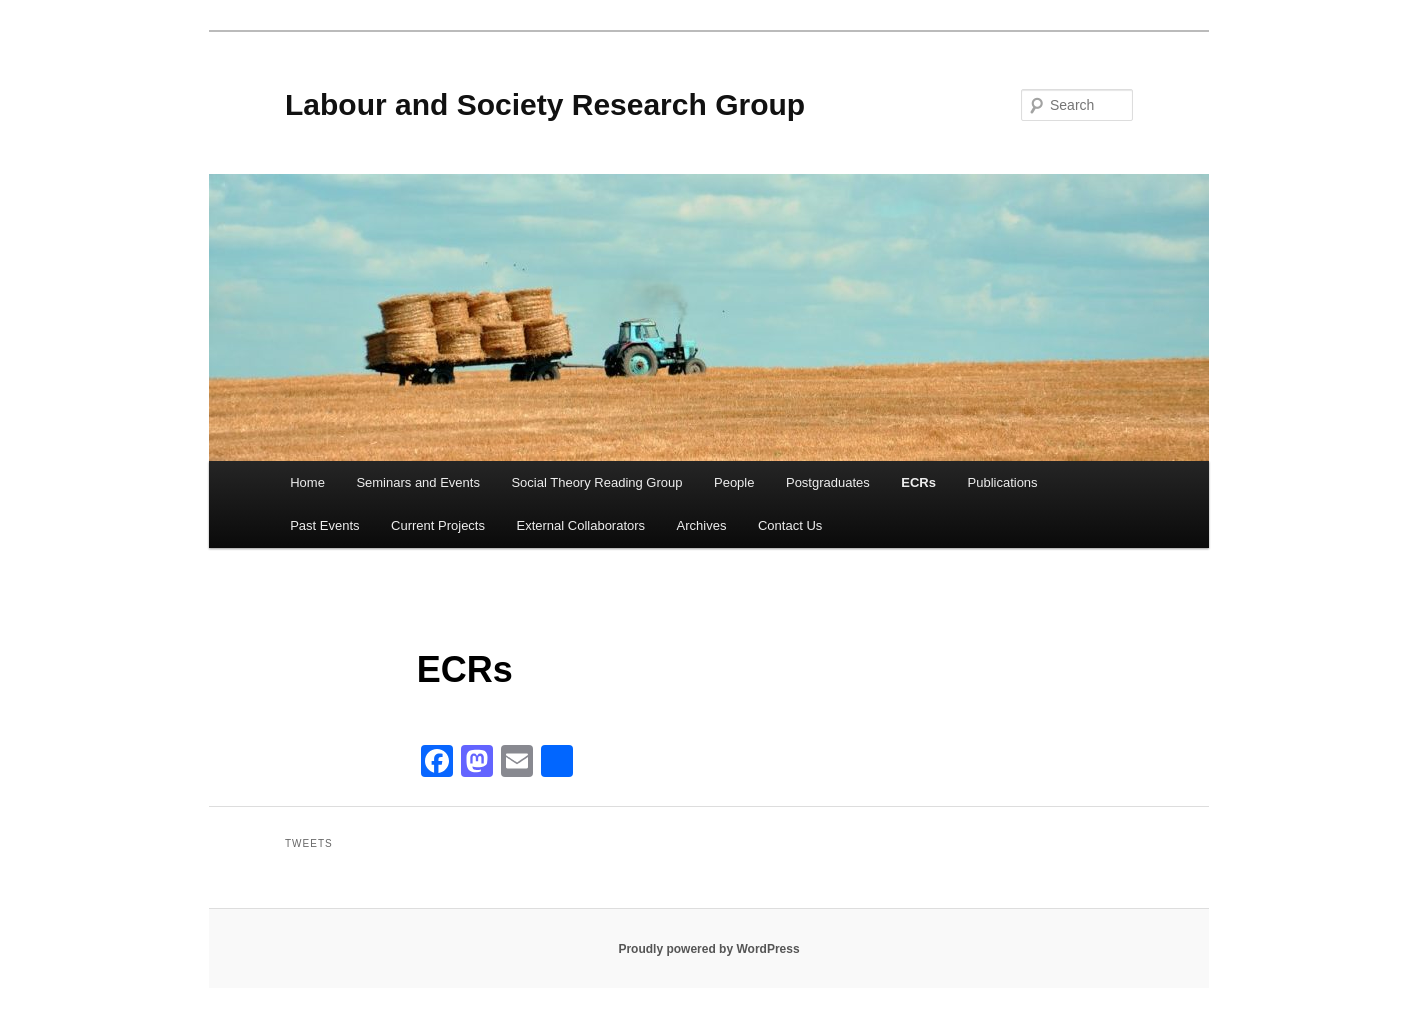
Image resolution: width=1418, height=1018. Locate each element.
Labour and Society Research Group (545, 104)
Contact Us (790, 525)
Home (307, 482)
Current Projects (438, 525)
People (734, 482)
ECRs (918, 482)
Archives (702, 525)
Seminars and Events (418, 482)
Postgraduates (828, 482)
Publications (1003, 482)
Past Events (324, 525)
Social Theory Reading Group (596, 482)
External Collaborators (580, 525)
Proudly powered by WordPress (708, 949)
